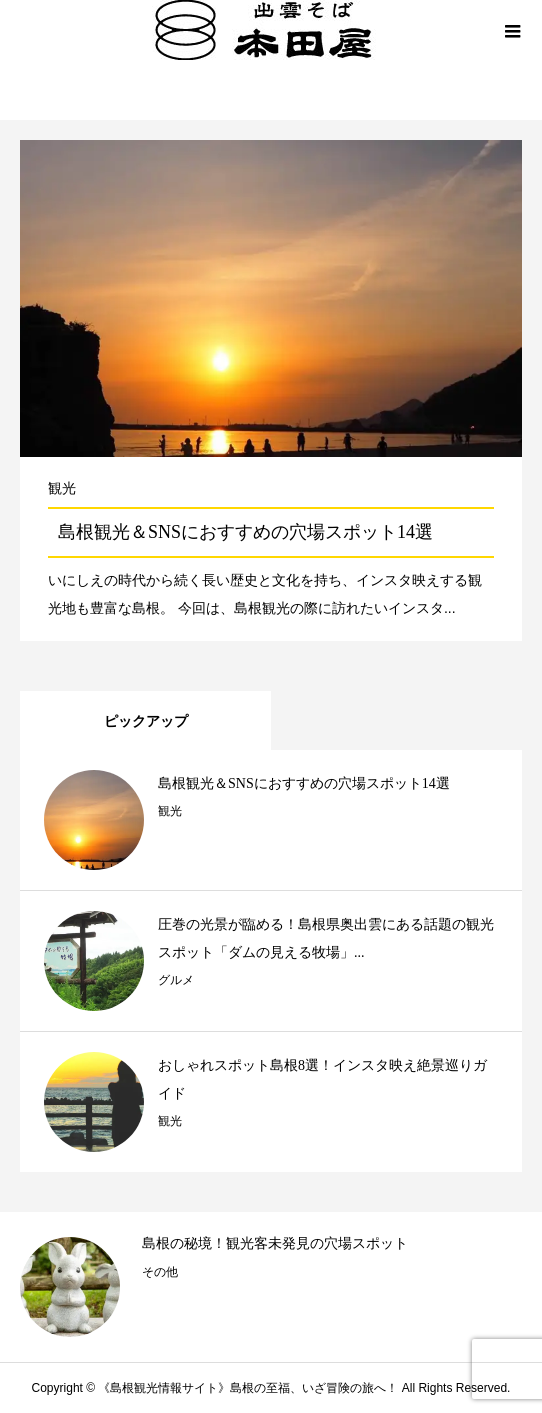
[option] (271, 1287)
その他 (160, 1272)
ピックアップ (146, 721)
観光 (62, 488)
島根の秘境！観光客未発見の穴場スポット (275, 1243)
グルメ (176, 980)
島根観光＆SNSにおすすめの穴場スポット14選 (245, 532)
